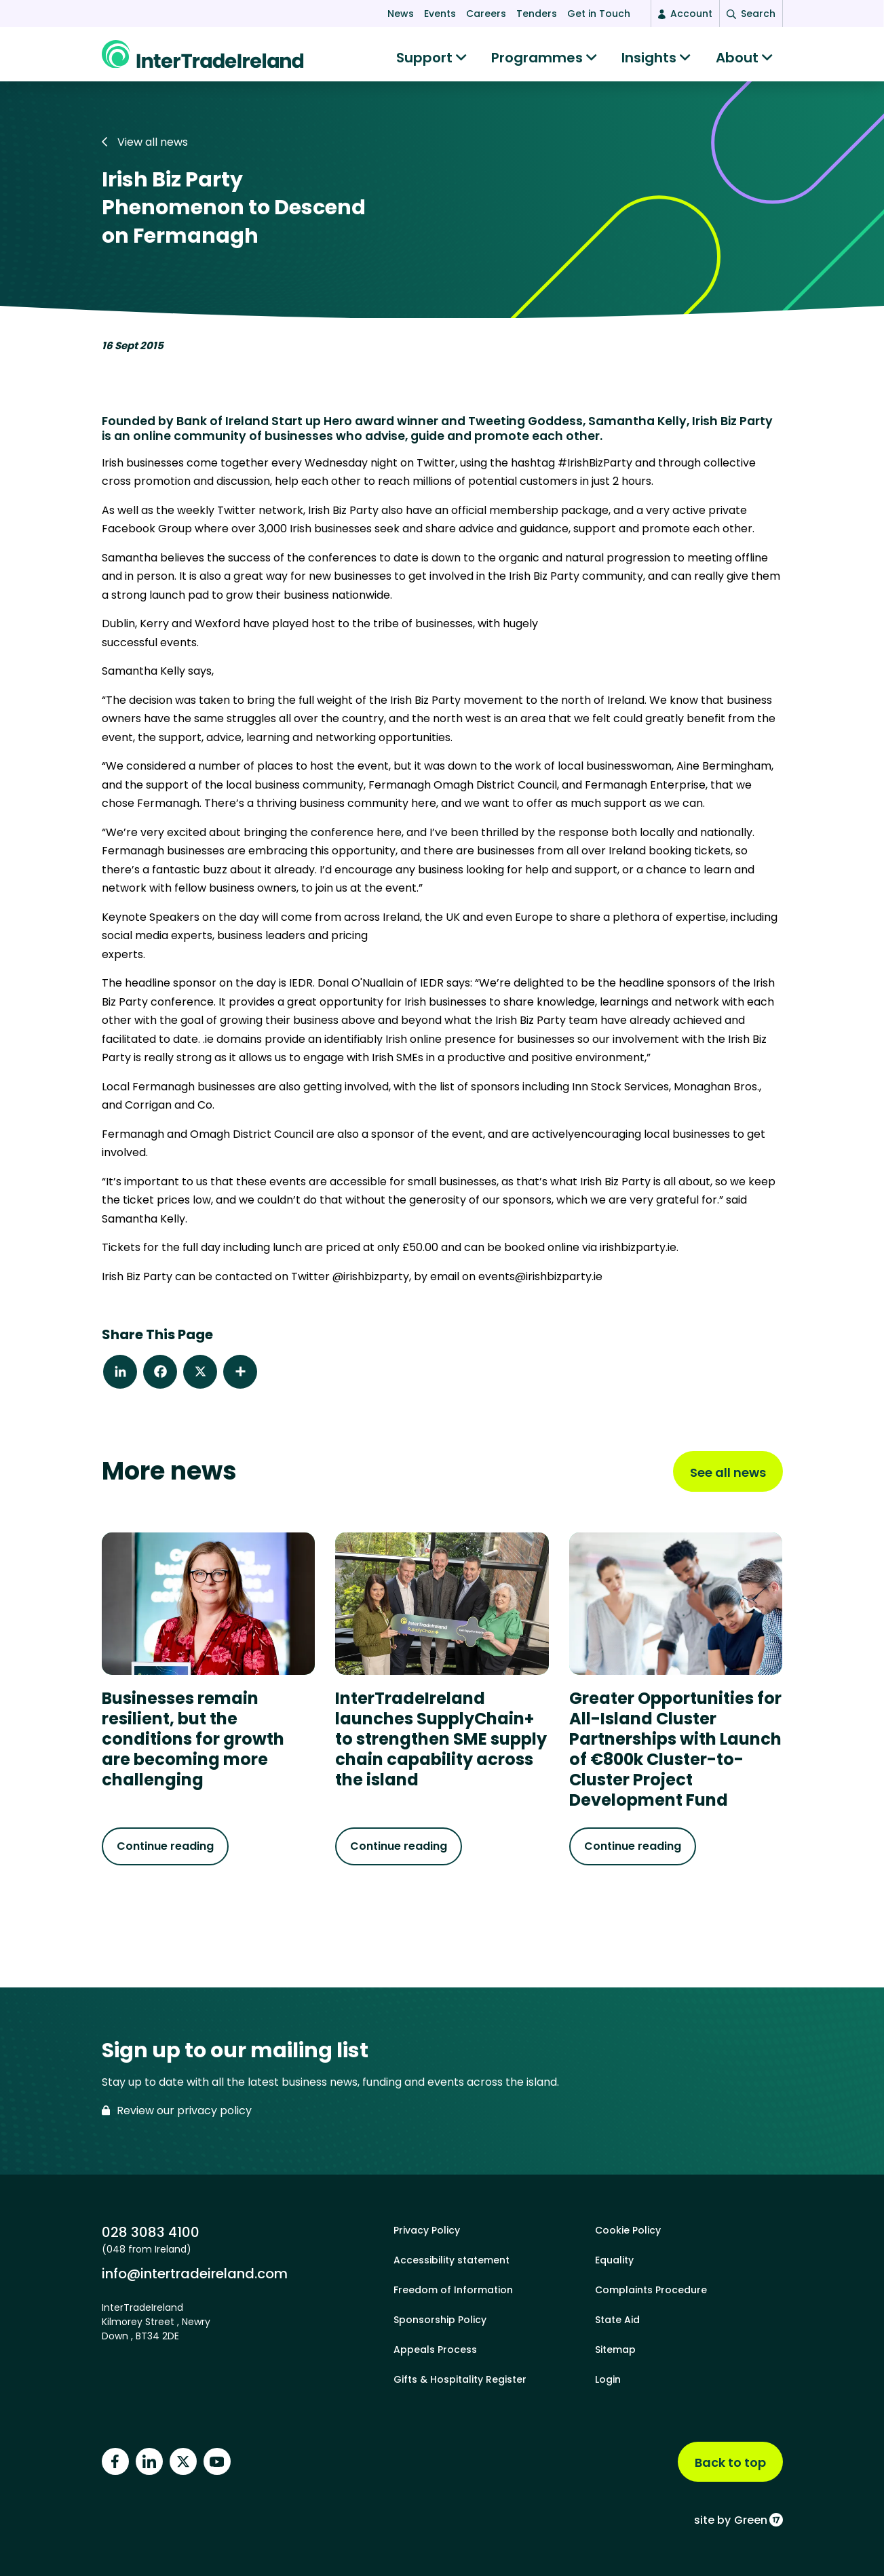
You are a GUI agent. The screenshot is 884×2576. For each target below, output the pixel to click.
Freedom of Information (453, 2290)
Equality (614, 2260)
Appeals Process (435, 2349)
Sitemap (615, 2349)
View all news (145, 149)
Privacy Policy (426, 2230)
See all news (728, 1479)
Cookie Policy (628, 2230)
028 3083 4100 (150, 2232)
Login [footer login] (608, 2379)
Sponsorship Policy (439, 2319)
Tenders (536, 13)
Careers (486, 13)
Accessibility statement (451, 2260)
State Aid (617, 2319)
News (400, 13)
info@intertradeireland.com (195, 2273)
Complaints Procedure (651, 2290)
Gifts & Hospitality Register (459, 2379)
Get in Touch (598, 13)
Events (440, 13)
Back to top (730, 2462)
